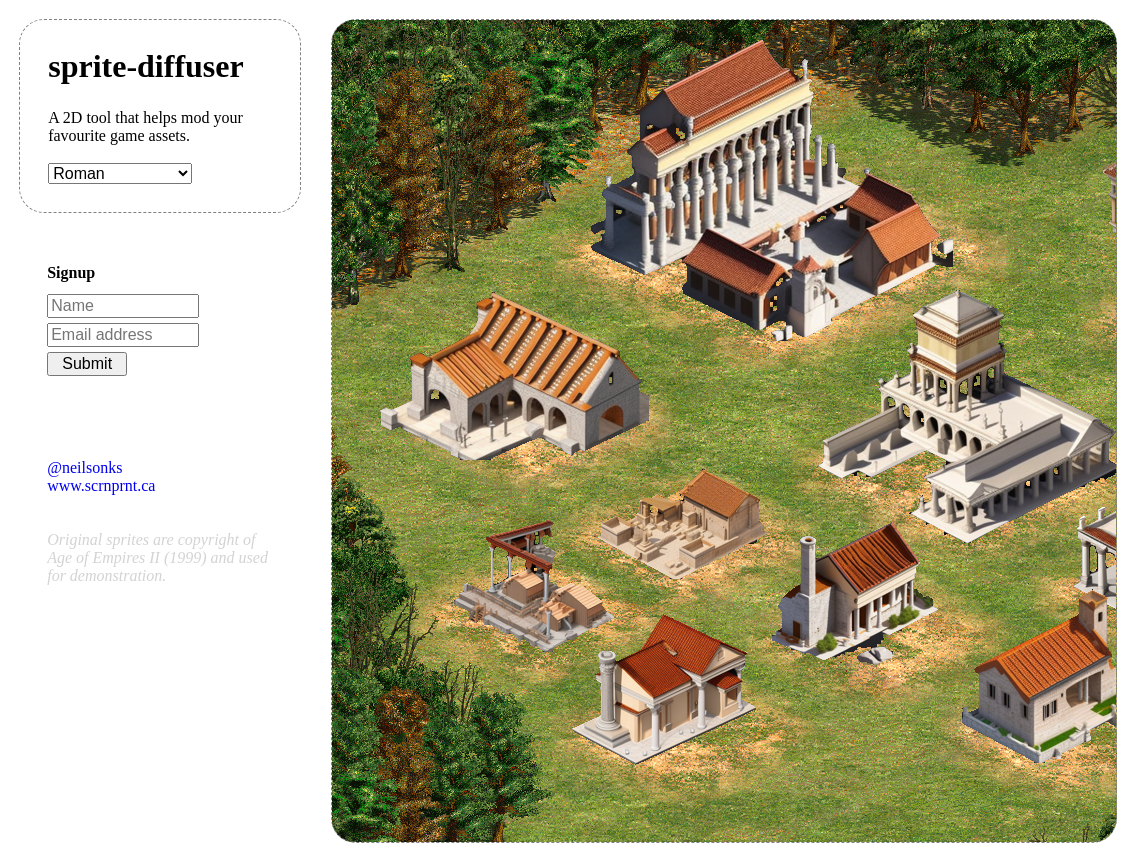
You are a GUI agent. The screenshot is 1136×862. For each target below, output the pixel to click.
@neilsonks (84, 467)
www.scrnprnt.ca (101, 485)
